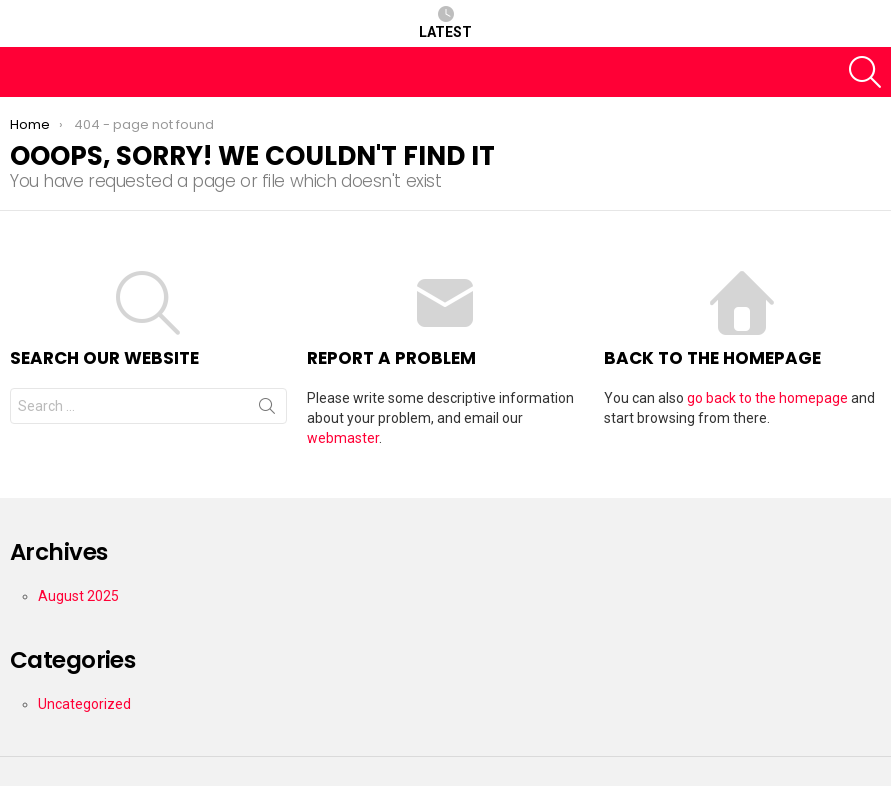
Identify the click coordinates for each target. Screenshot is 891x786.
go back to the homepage (767, 398)
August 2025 (78, 596)
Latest (445, 23)
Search (267, 410)
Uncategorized (84, 704)
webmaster (343, 438)
